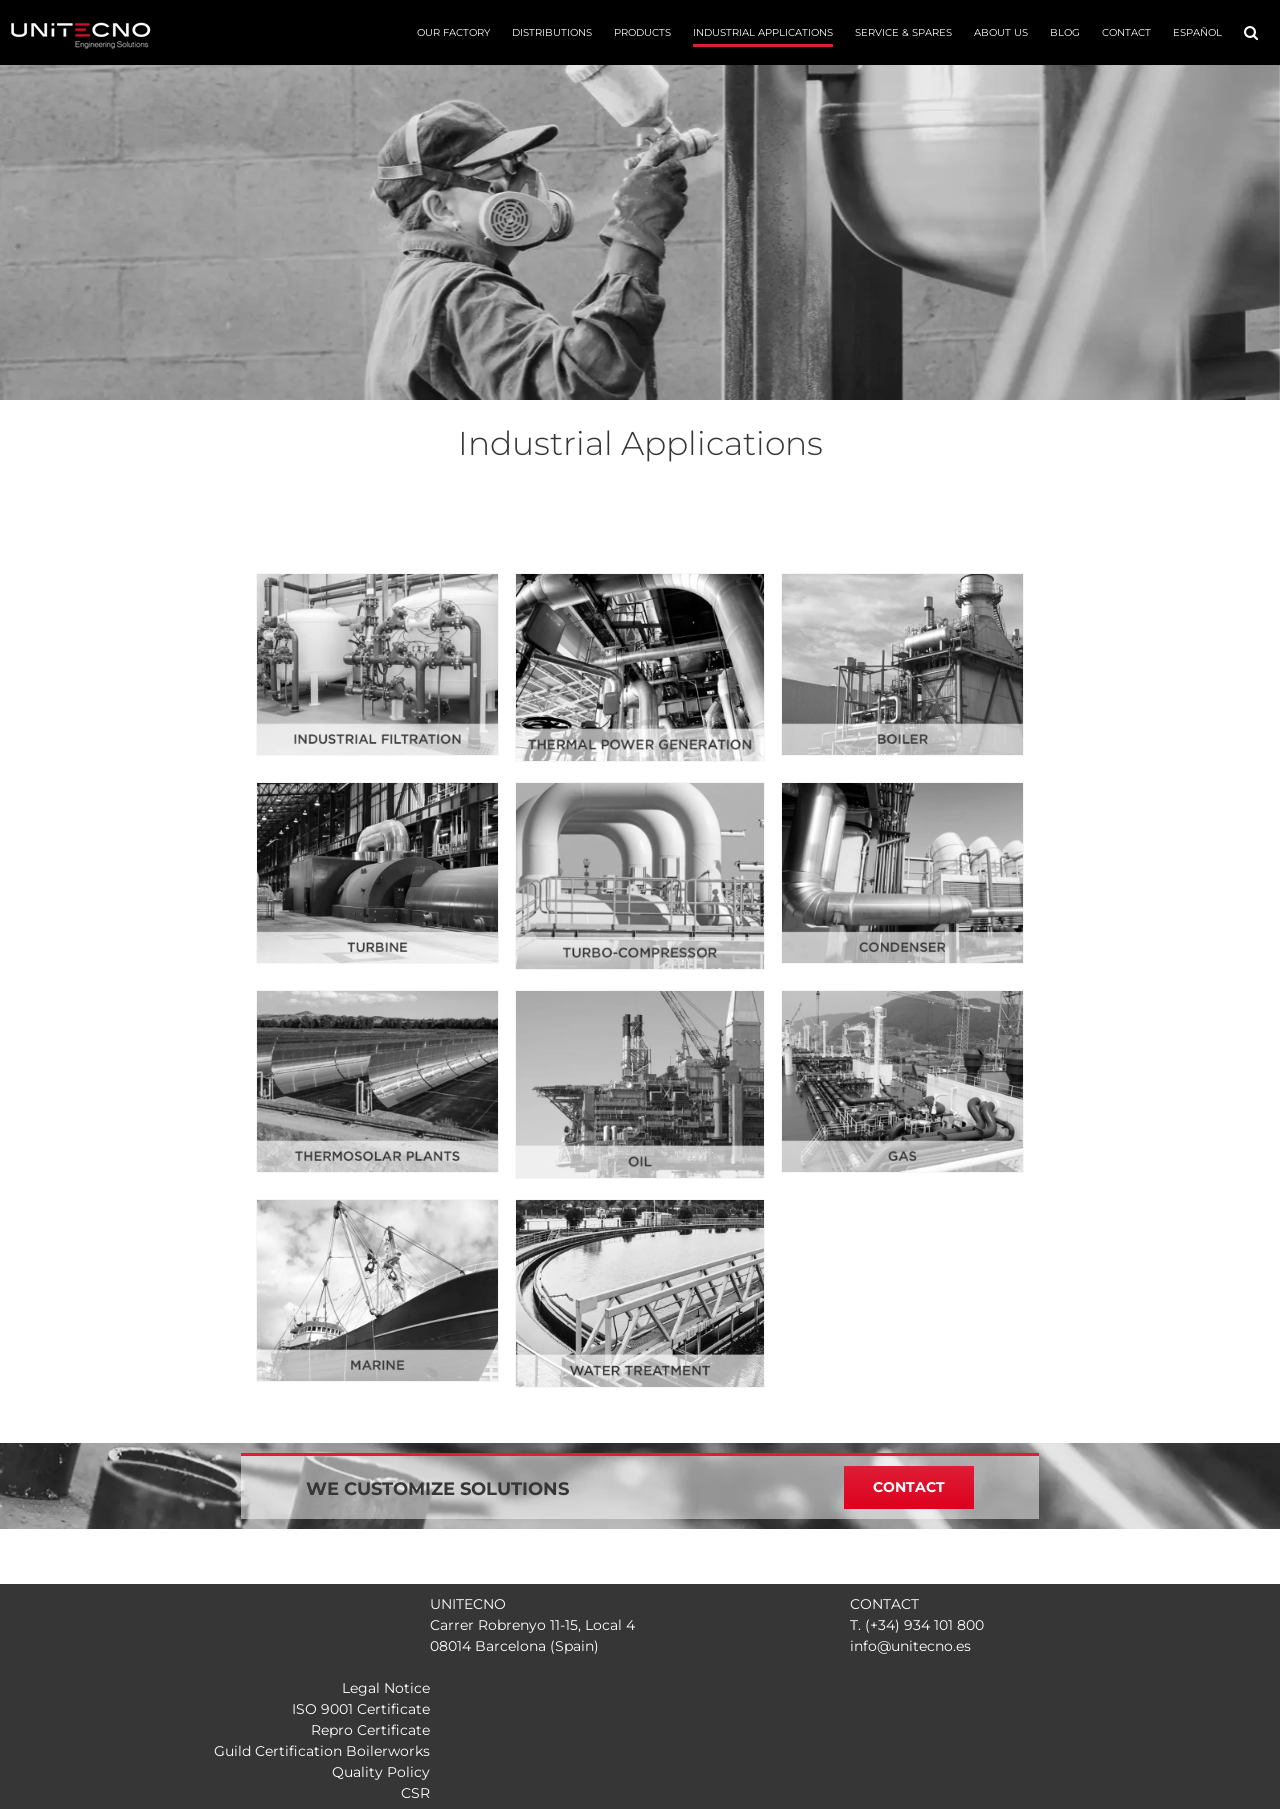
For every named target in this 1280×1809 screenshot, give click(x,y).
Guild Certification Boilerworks (322, 1751)
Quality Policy (381, 1772)
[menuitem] (1197, 32)
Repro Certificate (370, 1730)
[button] (1251, 32)
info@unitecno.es (910, 1646)
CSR (415, 1793)
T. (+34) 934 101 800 (917, 1625)
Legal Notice (386, 1688)
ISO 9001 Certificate (361, 1709)
